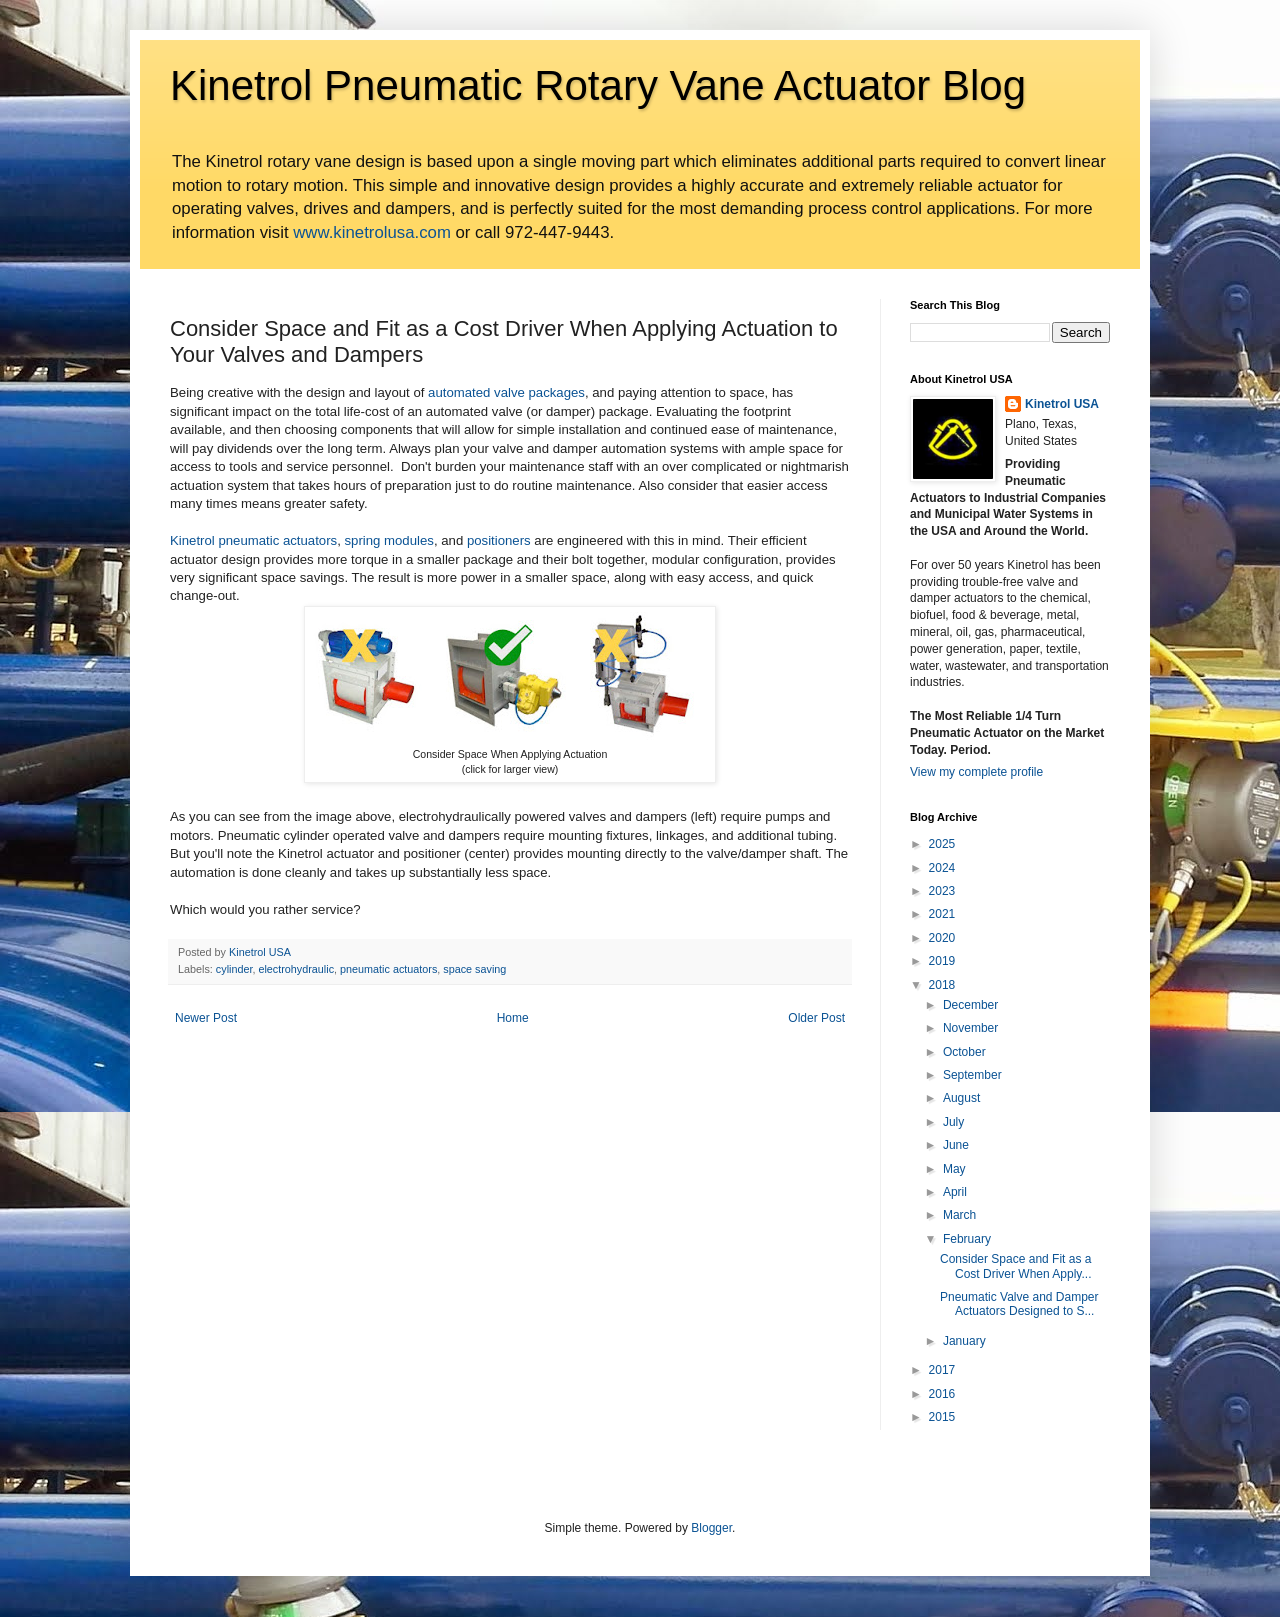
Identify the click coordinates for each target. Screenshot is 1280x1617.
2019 (942, 961)
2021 (942, 914)
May (954, 1169)
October (964, 1052)
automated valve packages (506, 392)
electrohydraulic (296, 969)
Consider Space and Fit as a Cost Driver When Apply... (1016, 1266)
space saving (474, 969)
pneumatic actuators (388, 969)
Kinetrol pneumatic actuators (253, 540)
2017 (942, 1370)
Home (513, 1018)
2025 (942, 844)
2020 (942, 938)
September (972, 1075)
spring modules (388, 540)
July (953, 1122)
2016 (942, 1394)
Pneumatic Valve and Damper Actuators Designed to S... (1019, 1304)
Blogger (711, 1528)
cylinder (234, 969)
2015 (942, 1417)
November (970, 1028)
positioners (499, 540)
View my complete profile (976, 772)
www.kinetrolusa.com (372, 232)
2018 (942, 985)
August (961, 1098)
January (964, 1341)
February (967, 1239)
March (959, 1215)
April (955, 1192)
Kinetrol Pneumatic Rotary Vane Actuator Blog (598, 85)
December (970, 1005)
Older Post (816, 1018)
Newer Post (206, 1018)
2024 (942, 868)
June (956, 1145)
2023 (942, 891)
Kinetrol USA (1062, 404)
